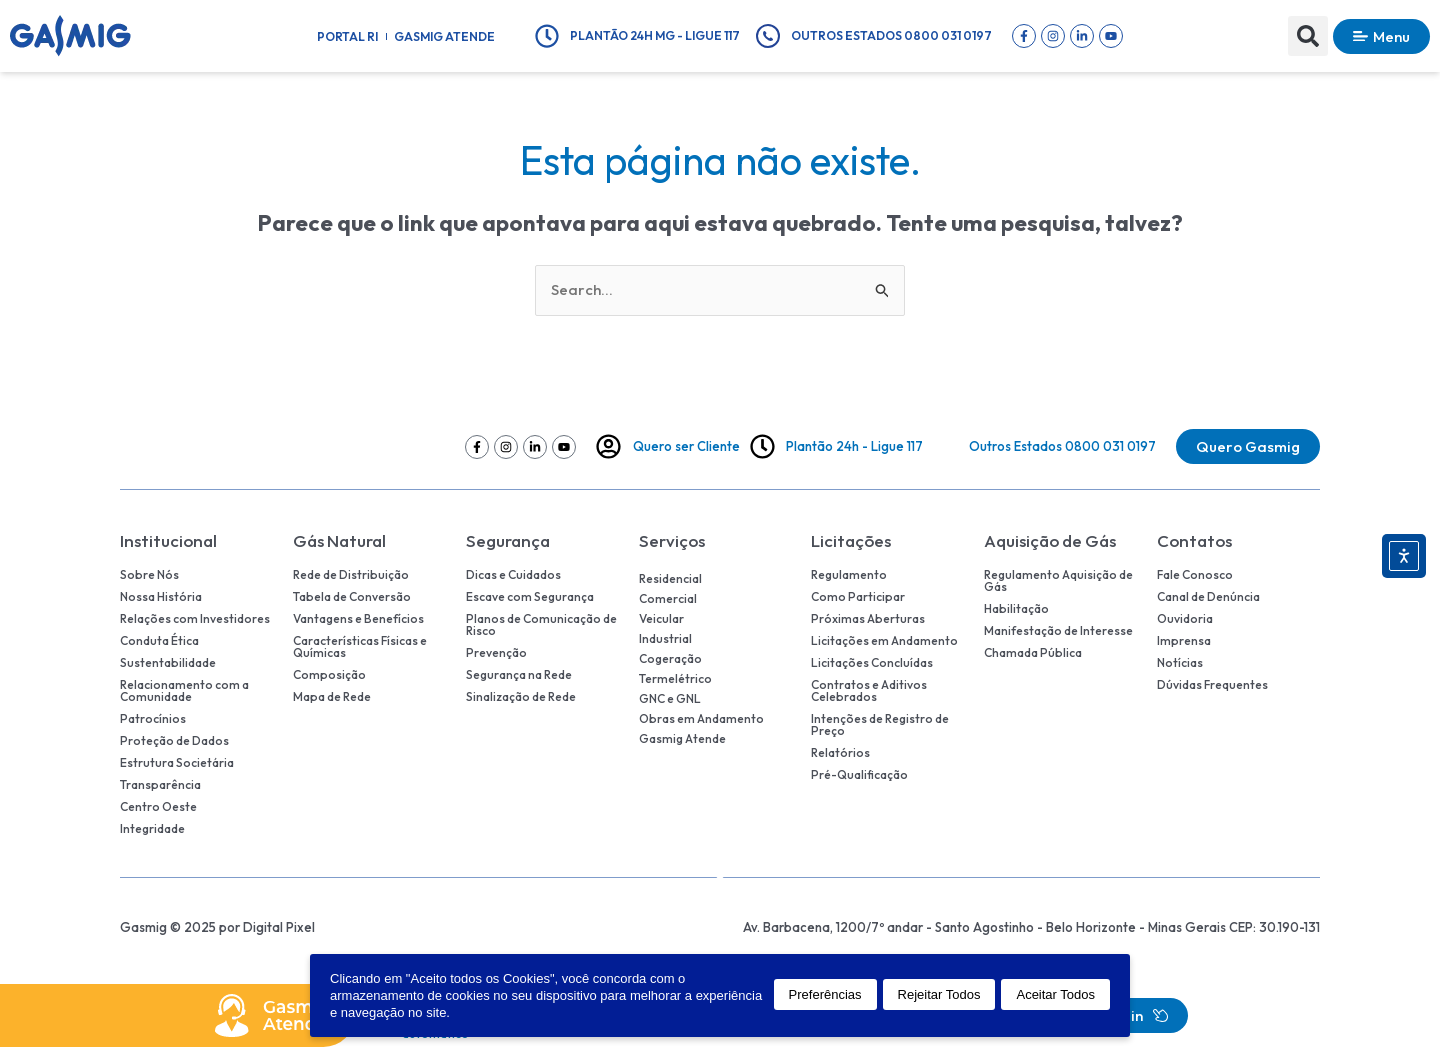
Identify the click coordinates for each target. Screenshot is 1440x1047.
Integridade (152, 829)
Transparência (160, 785)
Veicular (661, 618)
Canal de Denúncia (1208, 597)
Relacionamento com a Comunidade (184, 691)
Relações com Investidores (195, 619)
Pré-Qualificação (859, 775)
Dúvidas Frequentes (1212, 685)
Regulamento (849, 575)
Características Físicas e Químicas (360, 647)
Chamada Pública (1033, 653)
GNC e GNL (670, 698)
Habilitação (1016, 609)
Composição (329, 675)
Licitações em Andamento (884, 641)
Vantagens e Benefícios (358, 619)
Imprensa (1184, 641)
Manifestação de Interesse (1058, 631)
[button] (1308, 36)
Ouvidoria (1185, 619)
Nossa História (161, 597)
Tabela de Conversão (352, 597)
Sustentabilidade (168, 663)
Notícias (1180, 663)
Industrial (665, 638)
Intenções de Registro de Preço (880, 725)
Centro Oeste (158, 807)
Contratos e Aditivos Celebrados (869, 691)
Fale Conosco (1195, 575)
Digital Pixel (279, 927)
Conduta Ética (159, 641)
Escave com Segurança (530, 597)
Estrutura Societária (177, 763)
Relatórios (840, 753)
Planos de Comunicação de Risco (541, 625)
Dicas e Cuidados (513, 575)
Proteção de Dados (174, 741)
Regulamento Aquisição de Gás (1058, 581)
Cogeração (670, 658)
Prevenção (496, 653)
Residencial (670, 578)
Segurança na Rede (519, 675)
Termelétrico (675, 678)
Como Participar (858, 597)
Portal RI (347, 36)
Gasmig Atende (444, 36)
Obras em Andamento (701, 718)
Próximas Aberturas (868, 619)
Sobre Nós (149, 575)
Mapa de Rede (332, 697)
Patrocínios (153, 719)
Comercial (668, 598)
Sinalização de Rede (521, 697)
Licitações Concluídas (872, 663)
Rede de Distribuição (351, 575)
